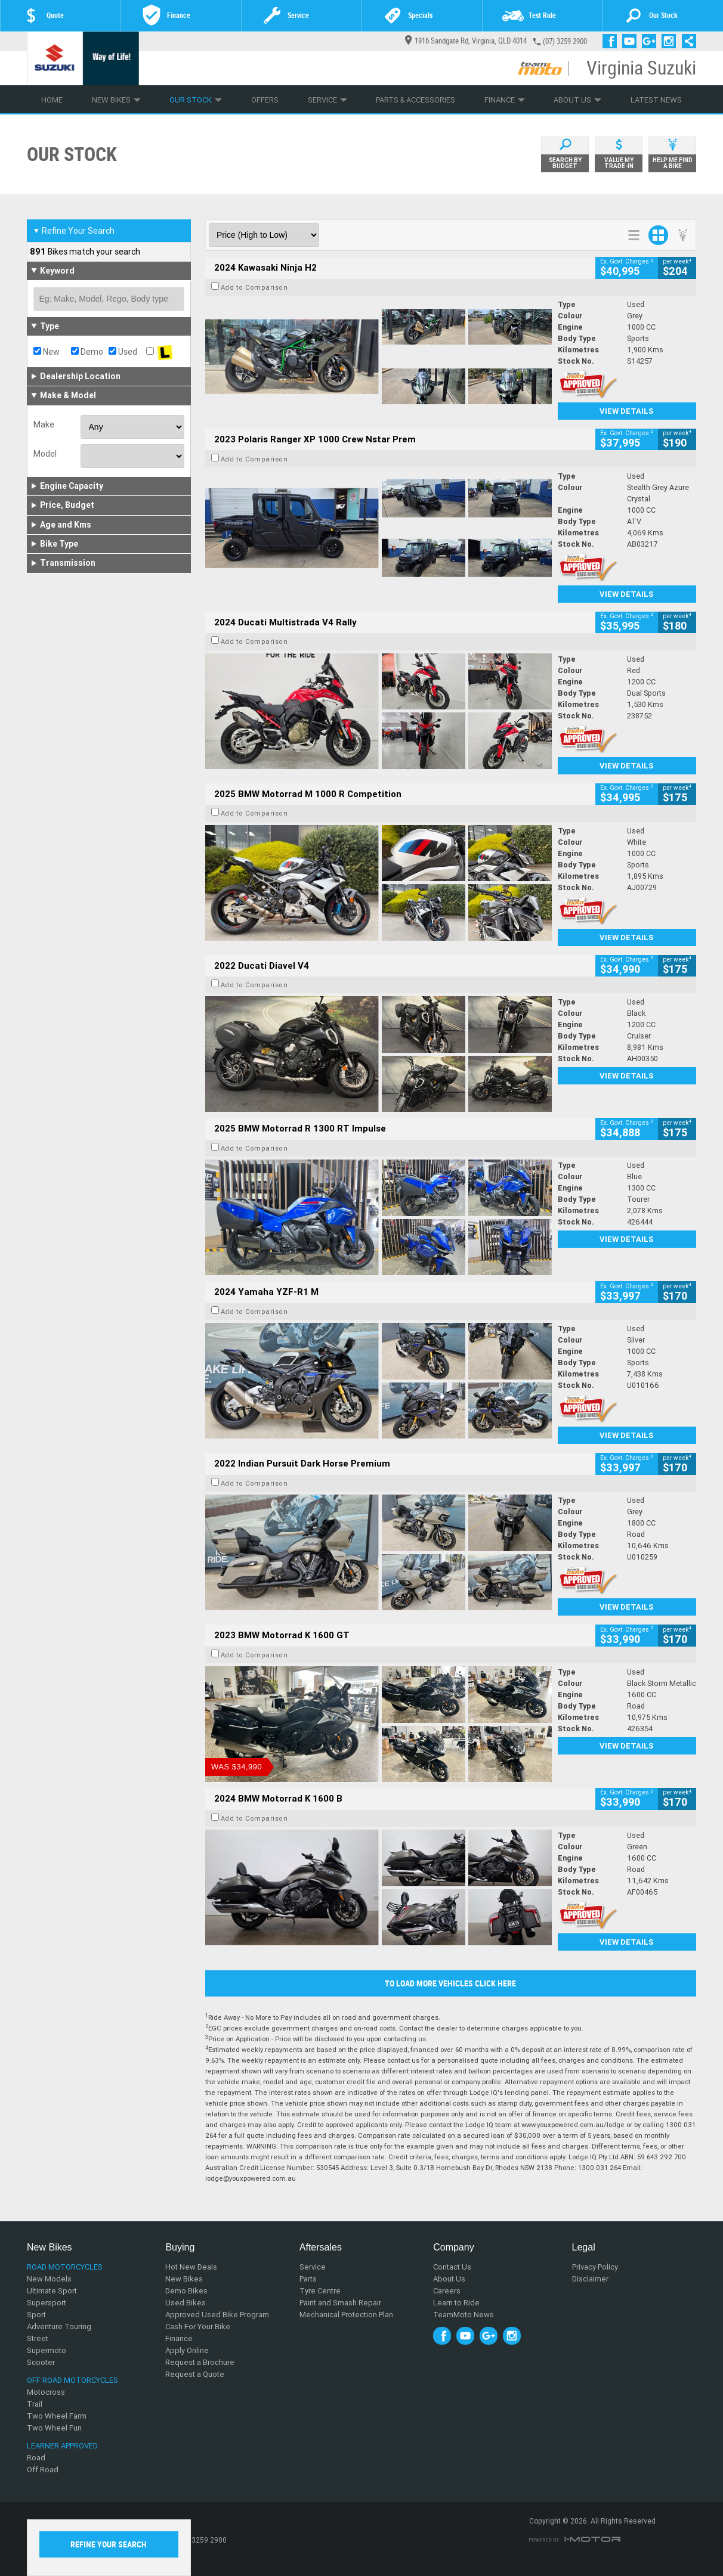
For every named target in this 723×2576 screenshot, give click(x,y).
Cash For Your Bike (197, 2326)
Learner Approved (62, 2446)
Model (45, 453)
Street (37, 2338)
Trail (34, 2404)
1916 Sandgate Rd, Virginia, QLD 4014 (466, 40)
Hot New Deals (191, 2267)
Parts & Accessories (415, 100)
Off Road (42, 2470)
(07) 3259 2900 (565, 41)
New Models (49, 2279)
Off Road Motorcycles (72, 2380)
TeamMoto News (463, 2315)
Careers (447, 2291)
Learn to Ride (456, 2303)
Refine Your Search (74, 230)
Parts (308, 2279)
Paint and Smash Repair (340, 2303)
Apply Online (187, 2350)
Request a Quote (194, 2374)
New (46, 351)
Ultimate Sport (52, 2291)
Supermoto (46, 2350)
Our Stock (195, 100)
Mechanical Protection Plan (346, 2315)
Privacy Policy (595, 2267)
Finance (504, 100)
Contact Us (452, 2267)
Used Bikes (185, 2303)
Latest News (656, 100)
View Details (627, 411)
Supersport (46, 2303)
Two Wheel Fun (54, 2428)
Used (123, 351)
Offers (265, 100)
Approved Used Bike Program (217, 2315)
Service (327, 100)
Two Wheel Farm (56, 2416)
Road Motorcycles (65, 2267)
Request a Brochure (199, 2362)
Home (52, 100)
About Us (577, 100)
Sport (36, 2315)
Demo (87, 351)
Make (43, 424)
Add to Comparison (254, 287)
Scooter (41, 2362)
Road (36, 2458)
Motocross (46, 2392)
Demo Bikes (186, 2291)
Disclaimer (590, 2279)
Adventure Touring (59, 2326)
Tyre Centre (320, 2291)
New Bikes (116, 100)
